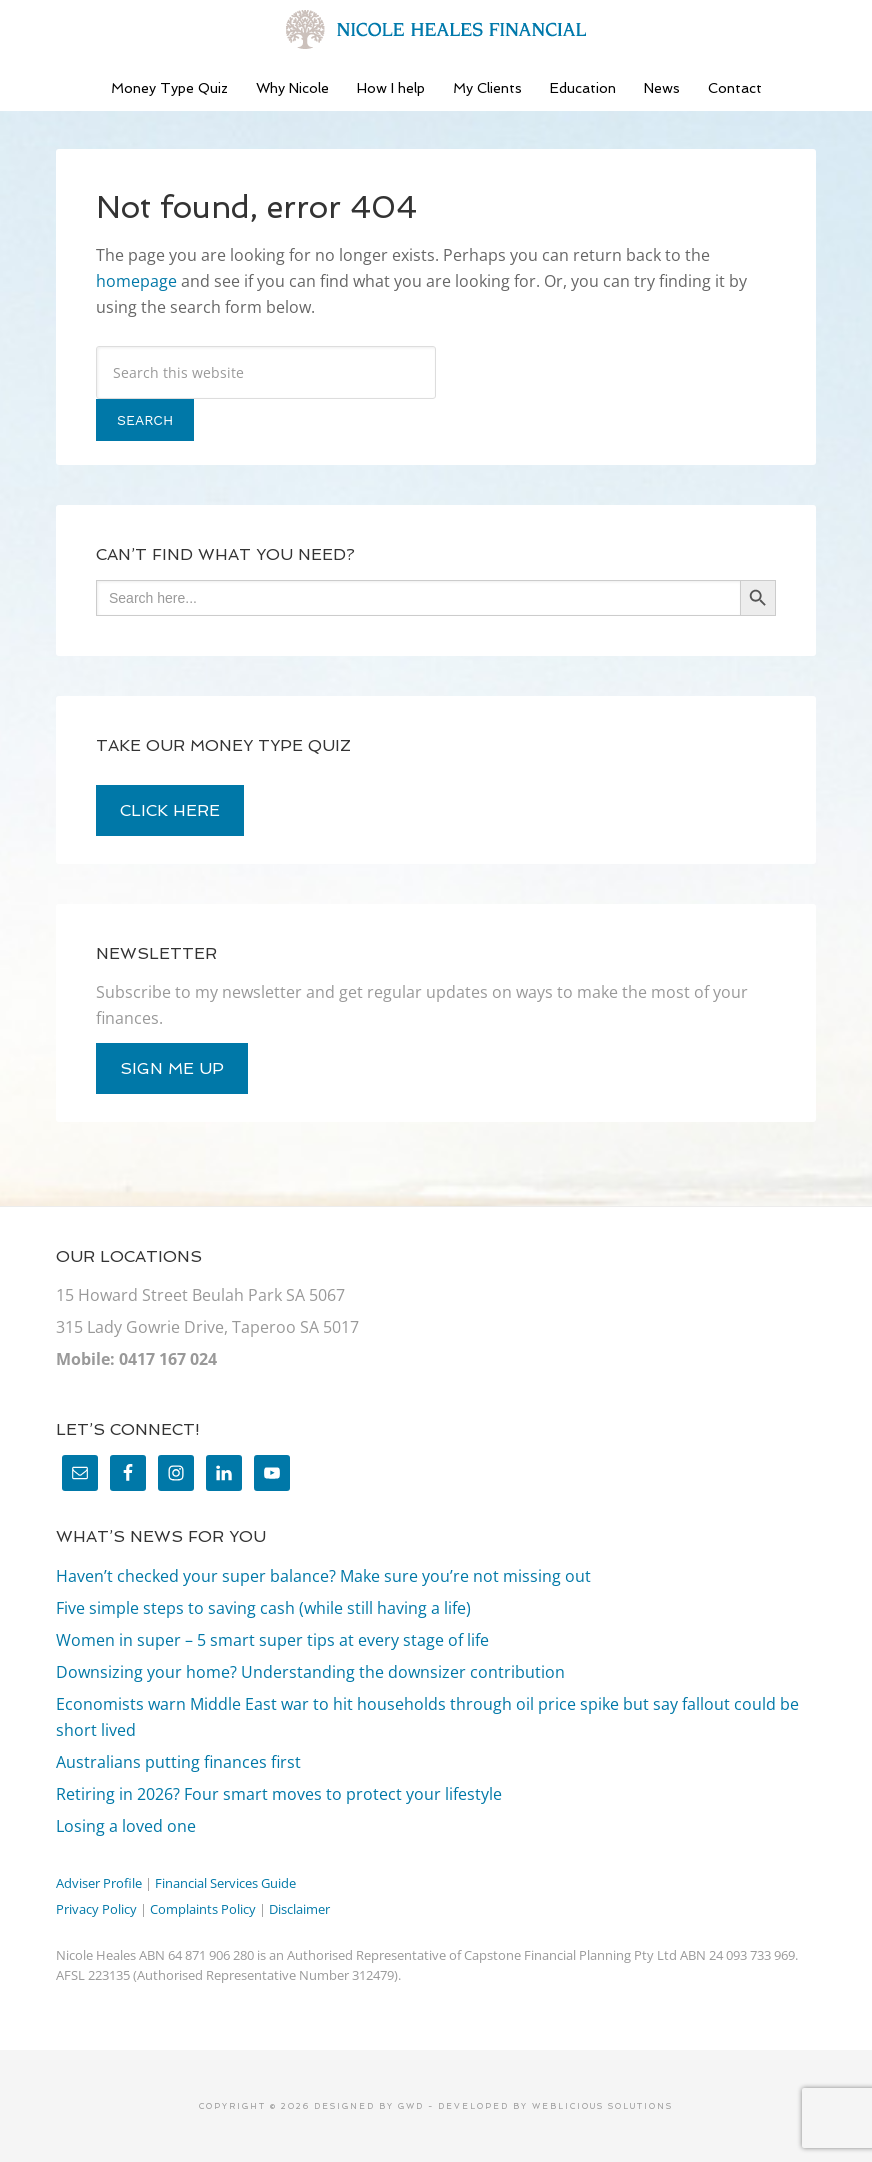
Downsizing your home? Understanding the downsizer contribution (310, 1672)
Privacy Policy (96, 1909)
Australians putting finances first (178, 1762)
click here (170, 810)
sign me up (172, 1068)
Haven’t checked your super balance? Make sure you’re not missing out (323, 1576)
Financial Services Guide (225, 1883)
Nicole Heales (436, 30)
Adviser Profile (99, 1883)
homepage (136, 281)
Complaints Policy (203, 1909)
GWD (409, 2106)
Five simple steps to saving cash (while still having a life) (263, 1608)
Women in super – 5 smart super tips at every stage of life (272, 1640)
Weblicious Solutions (602, 2106)
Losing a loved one (126, 1826)
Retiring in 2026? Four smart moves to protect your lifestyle (279, 1794)
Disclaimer (299, 1909)
